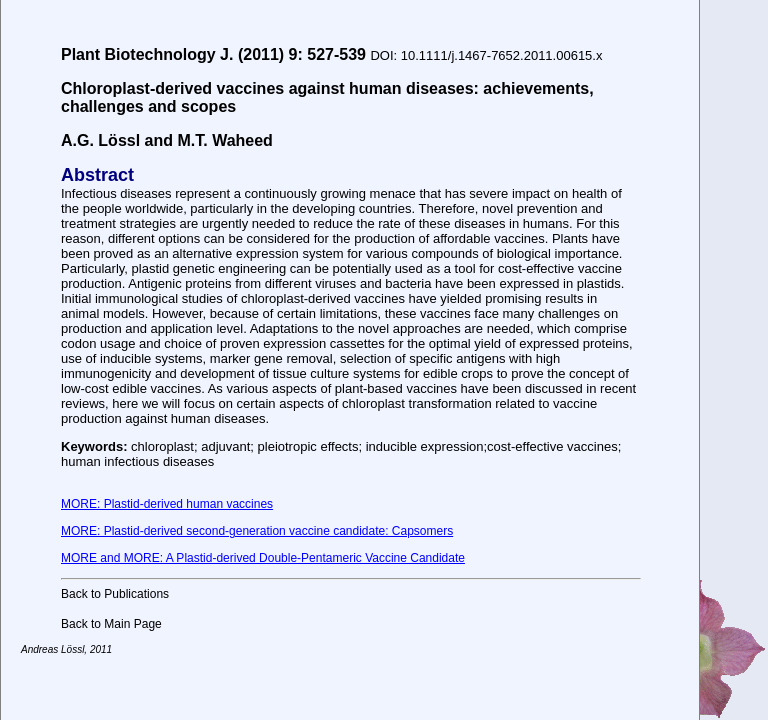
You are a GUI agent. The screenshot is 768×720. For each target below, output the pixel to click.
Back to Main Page (111, 624)
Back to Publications (115, 594)
